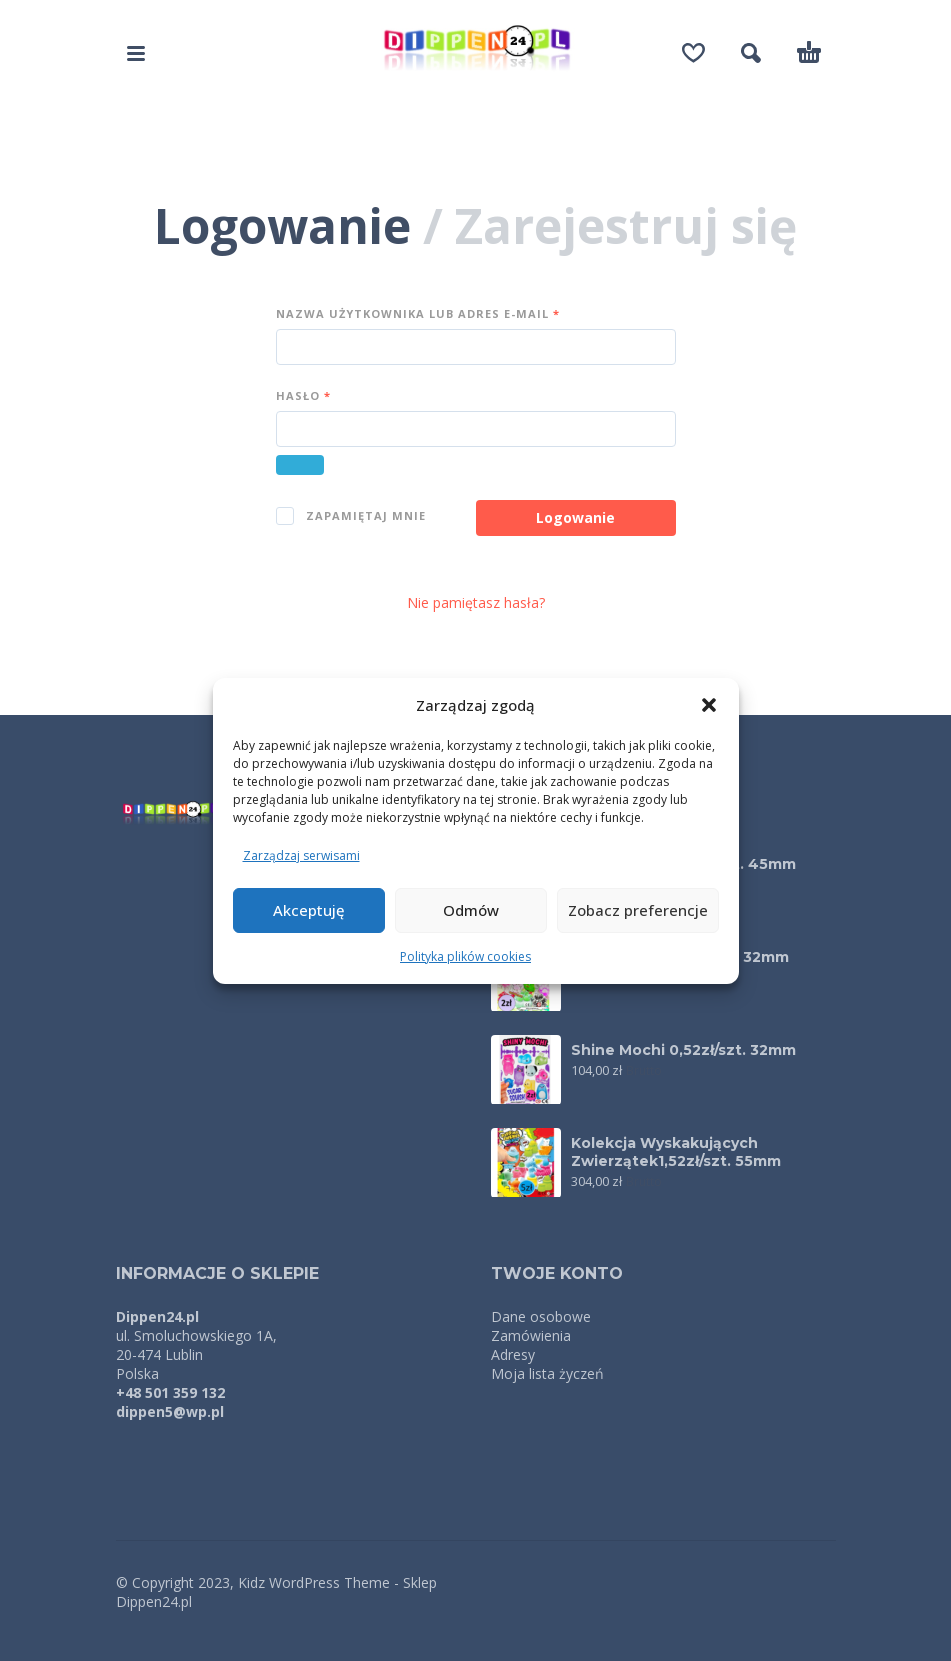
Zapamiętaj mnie (351, 516)
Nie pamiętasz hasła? (476, 602)
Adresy (513, 1354)
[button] (709, 705)
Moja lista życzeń (547, 1373)
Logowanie (282, 225)
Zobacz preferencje (638, 910)
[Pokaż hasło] (300, 465)
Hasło (303, 395)
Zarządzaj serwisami (301, 855)
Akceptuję (309, 910)
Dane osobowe (541, 1316)
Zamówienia (531, 1335)
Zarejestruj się (626, 225)
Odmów (471, 910)
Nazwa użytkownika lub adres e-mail (418, 313)
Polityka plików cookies (465, 956)
